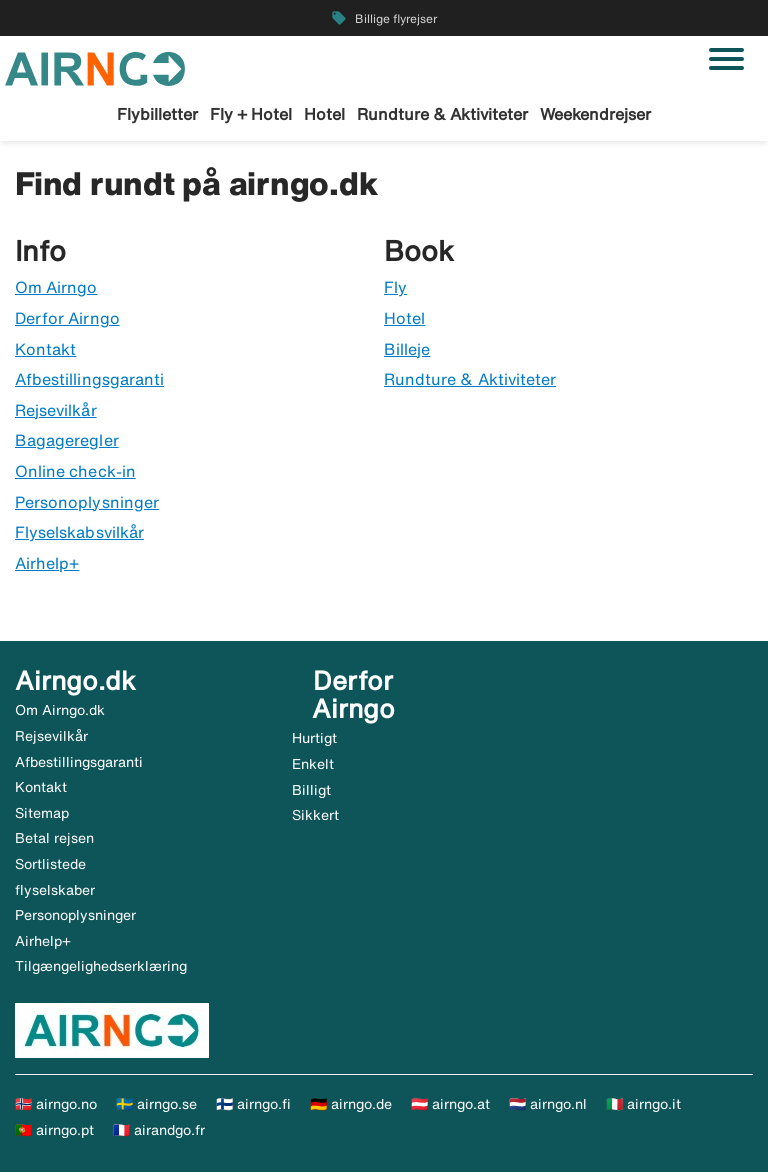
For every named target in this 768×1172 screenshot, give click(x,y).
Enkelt (313, 764)
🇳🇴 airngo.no (56, 1104)
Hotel (324, 114)
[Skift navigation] (726, 59)
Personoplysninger (87, 502)
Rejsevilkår (56, 410)
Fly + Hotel (251, 114)
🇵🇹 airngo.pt (54, 1130)
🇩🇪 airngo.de (351, 1104)
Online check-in (75, 471)
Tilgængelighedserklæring (101, 966)
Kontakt (45, 349)
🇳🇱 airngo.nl (548, 1104)
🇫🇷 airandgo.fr (159, 1130)
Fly (395, 287)
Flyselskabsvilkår (79, 532)
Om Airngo (56, 287)
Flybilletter (157, 114)
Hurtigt (314, 738)
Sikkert (315, 815)
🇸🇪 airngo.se (156, 1104)
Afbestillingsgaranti (89, 379)
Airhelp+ (47, 563)
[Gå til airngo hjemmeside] (95, 67)
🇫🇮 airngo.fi (253, 1104)
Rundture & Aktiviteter (442, 114)
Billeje (407, 349)
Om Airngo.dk (60, 710)
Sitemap (42, 813)
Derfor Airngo (67, 318)
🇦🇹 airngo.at (450, 1104)
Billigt (311, 790)
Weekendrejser (595, 114)
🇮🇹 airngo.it (643, 1104)
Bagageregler (67, 440)
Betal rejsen (54, 838)
